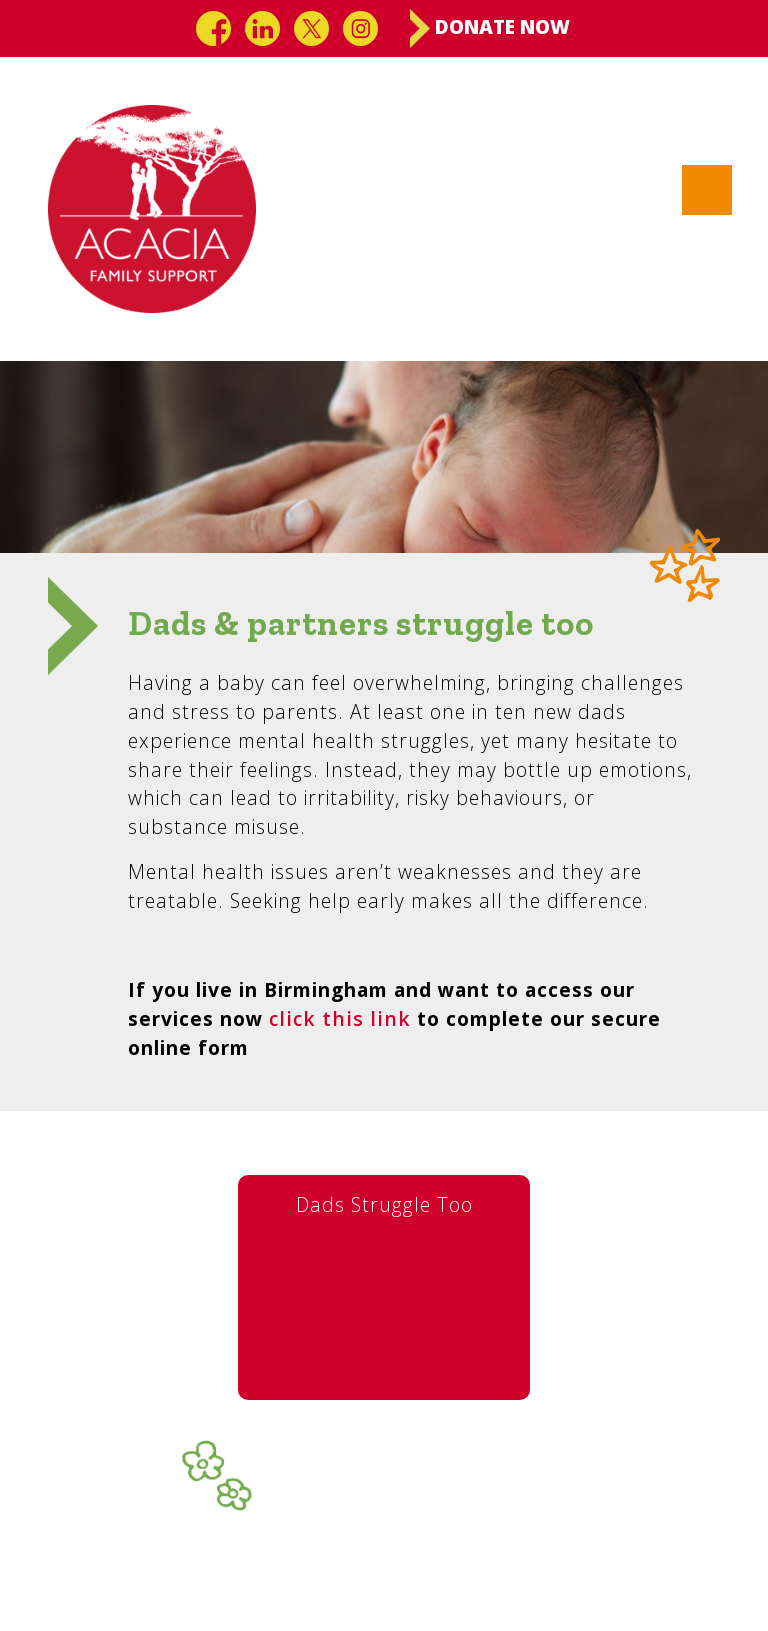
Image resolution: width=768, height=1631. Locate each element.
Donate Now (490, 28)
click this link (340, 1018)
